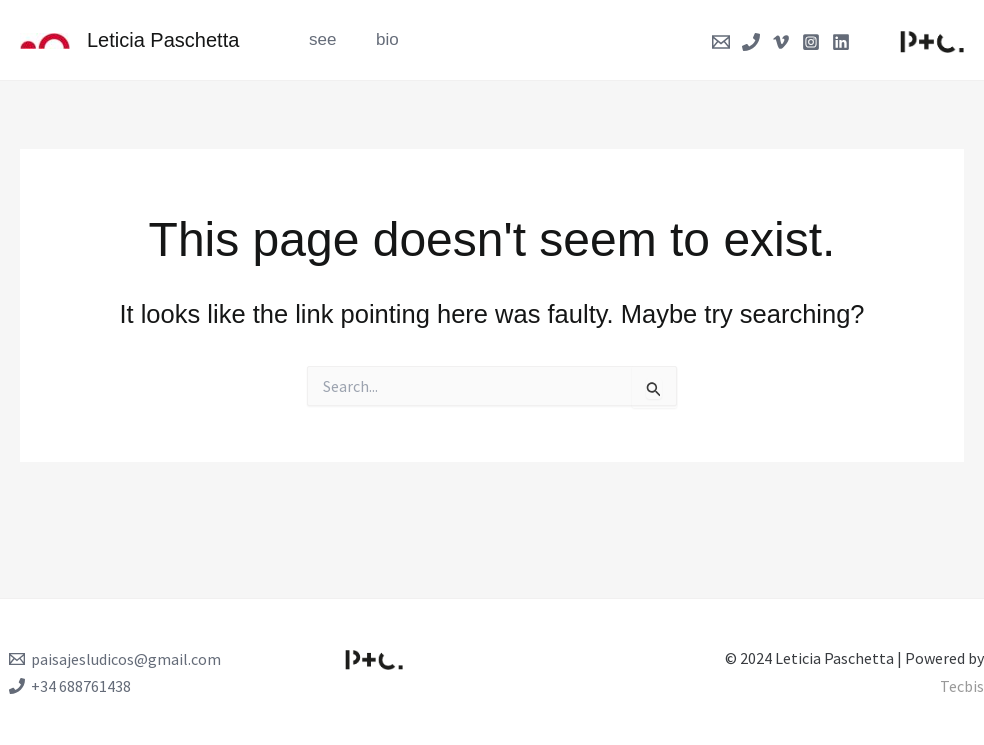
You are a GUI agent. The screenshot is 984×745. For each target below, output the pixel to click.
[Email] (721, 42)
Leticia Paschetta (163, 40)
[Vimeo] (781, 42)
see (319, 39)
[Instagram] (811, 42)
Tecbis (962, 686)
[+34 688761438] (70, 686)
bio (379, 39)
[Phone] (751, 42)
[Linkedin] (841, 42)
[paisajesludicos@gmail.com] (115, 659)
